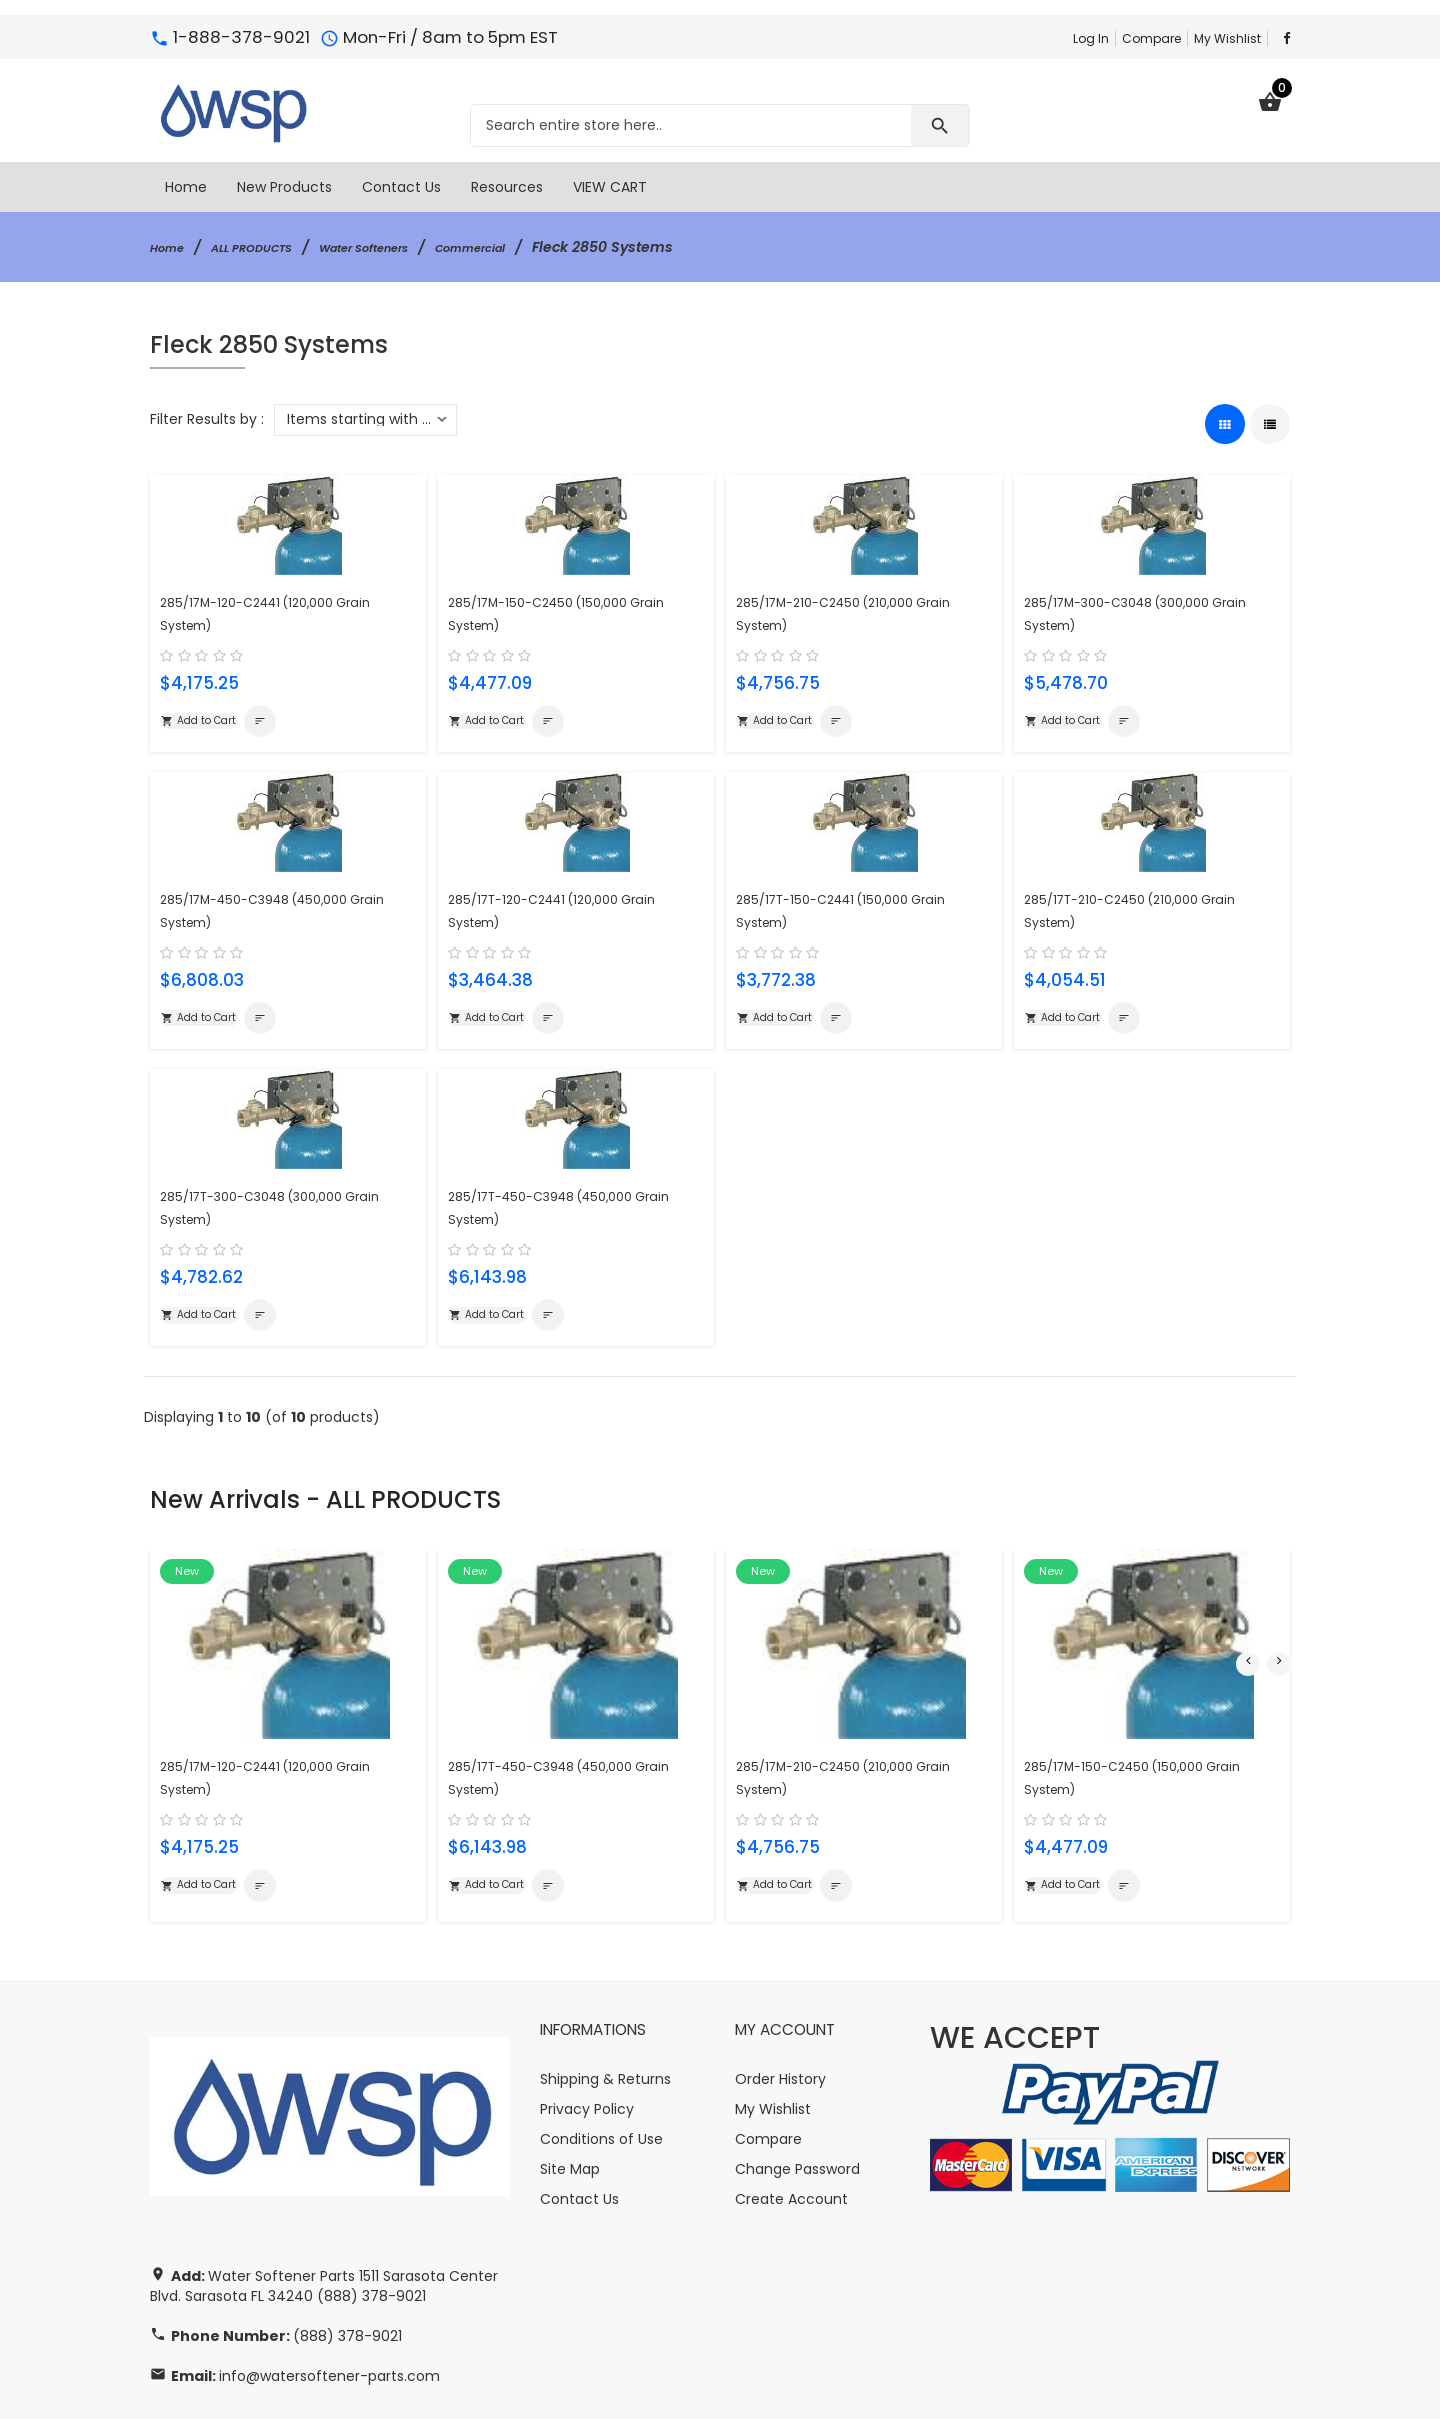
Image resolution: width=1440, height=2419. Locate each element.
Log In (1091, 38)
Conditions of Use (601, 2067)
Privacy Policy (587, 2037)
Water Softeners (408, 247)
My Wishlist (1227, 38)
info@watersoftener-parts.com (329, 2305)
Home (171, 247)
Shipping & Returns (605, 2007)
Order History (780, 2007)
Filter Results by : (207, 419)
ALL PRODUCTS (271, 247)
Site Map (570, 2097)
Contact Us (579, 2127)
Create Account (791, 2127)
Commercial (538, 247)
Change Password (797, 2097)
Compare (1151, 38)
